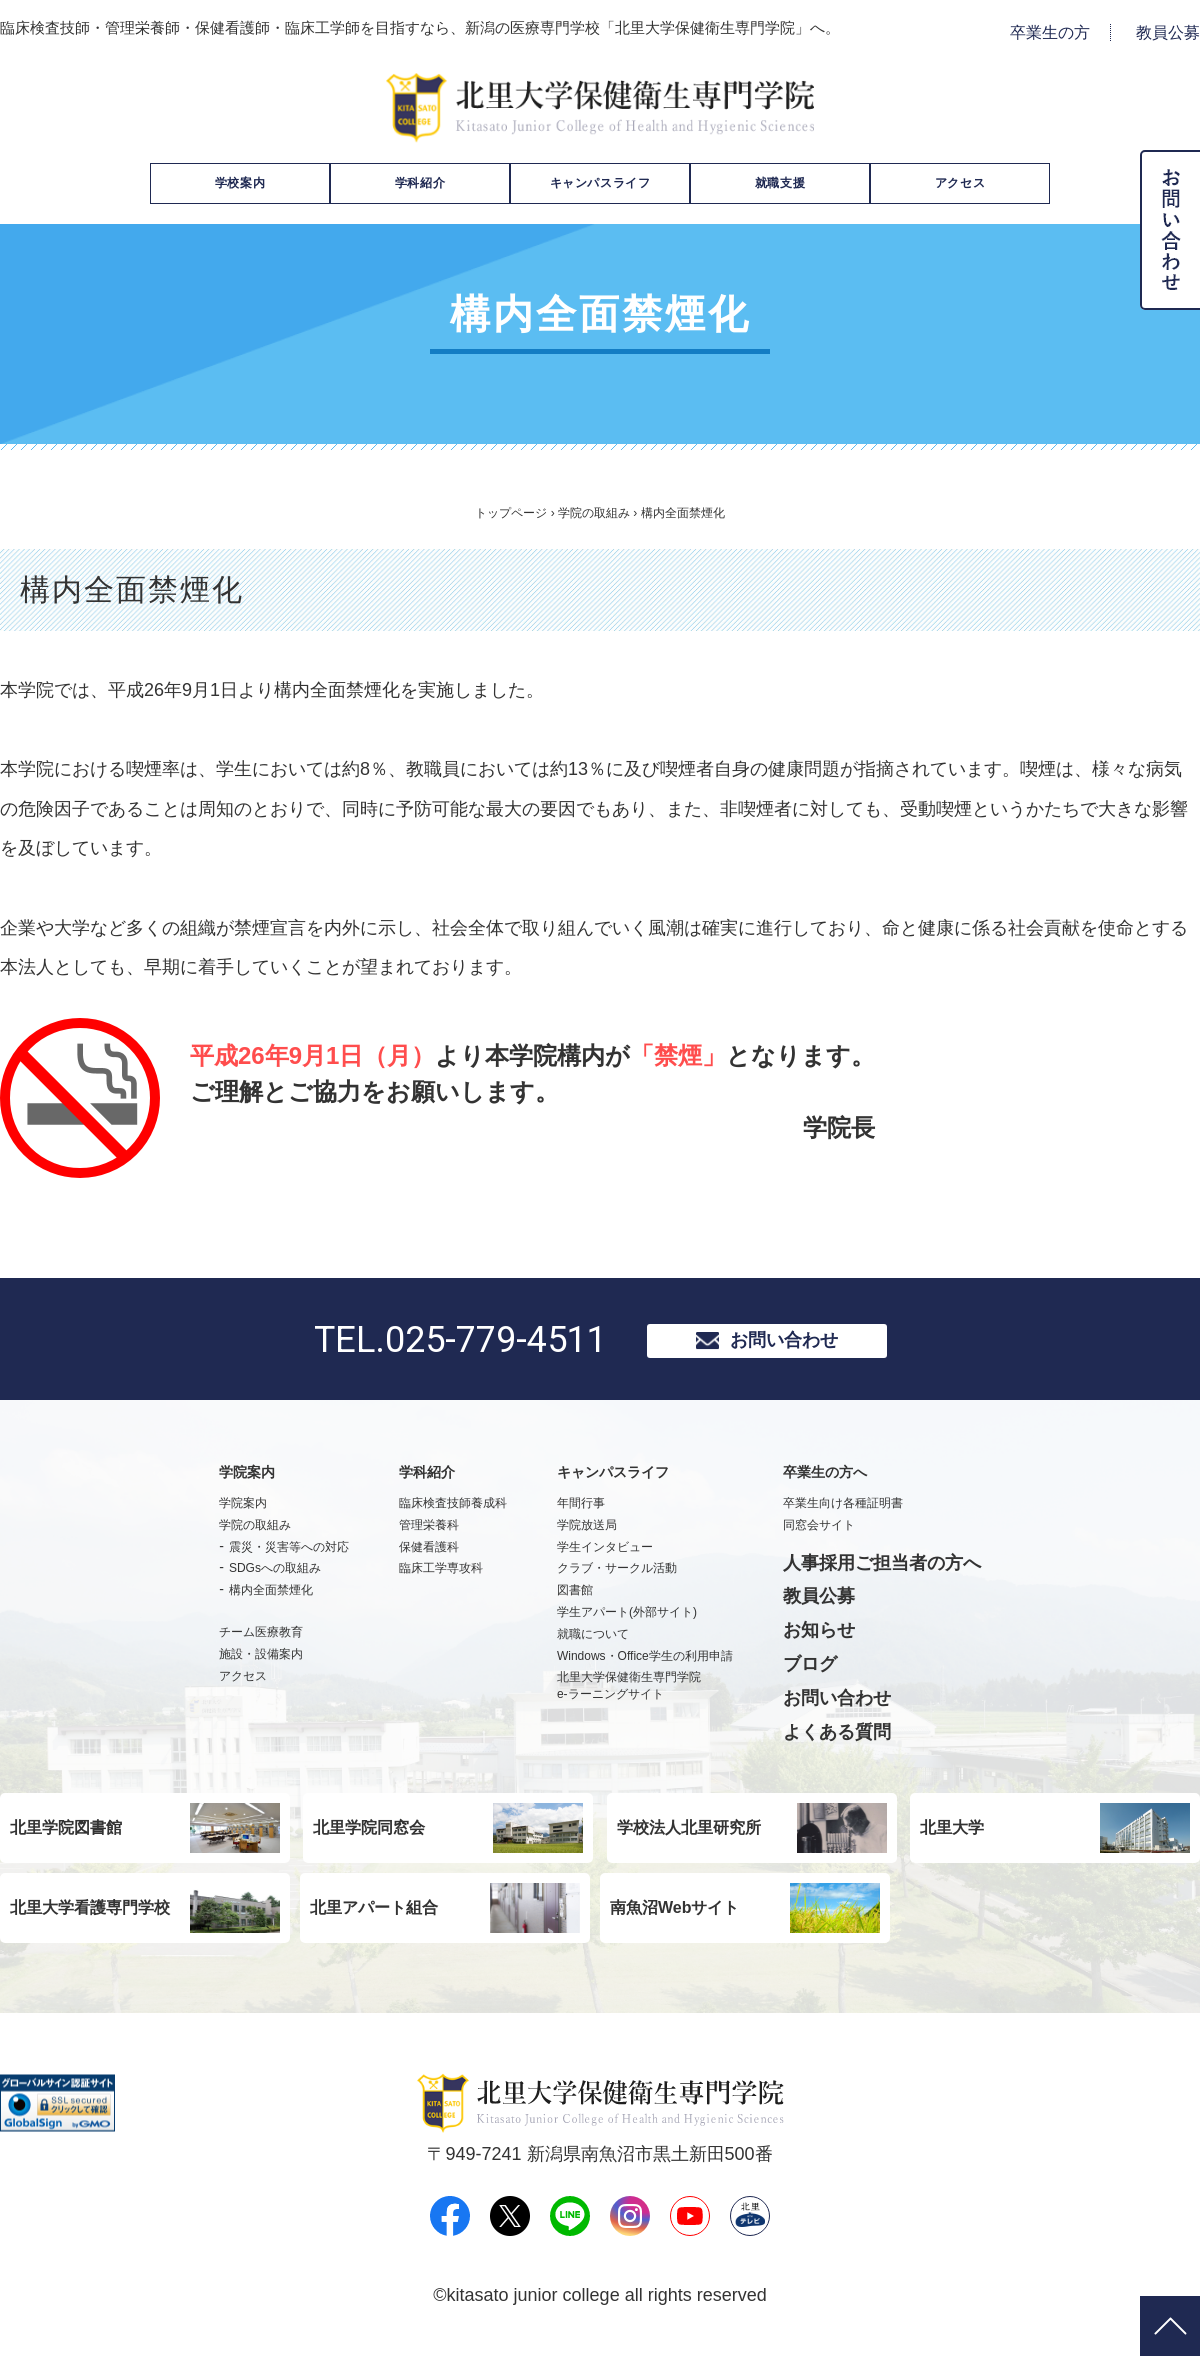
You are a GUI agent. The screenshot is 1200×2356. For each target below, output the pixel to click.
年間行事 (581, 1511)
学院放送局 (587, 1533)
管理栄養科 (429, 1533)
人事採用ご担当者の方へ (882, 1571)
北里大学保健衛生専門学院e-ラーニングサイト (629, 1694)
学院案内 (243, 1511)
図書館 (575, 1599)
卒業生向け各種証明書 (843, 1511)
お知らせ (819, 1639)
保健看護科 (429, 1555)
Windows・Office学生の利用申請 (645, 1664)
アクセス (960, 183)
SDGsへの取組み (275, 1577)
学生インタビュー (605, 1555)
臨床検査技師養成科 (453, 1511)
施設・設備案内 (261, 1662)
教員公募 (1168, 32)
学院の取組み (594, 513)
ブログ (810, 1672)
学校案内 (240, 183)
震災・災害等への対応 (289, 1555)
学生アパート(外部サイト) (627, 1620)
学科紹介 (420, 183)
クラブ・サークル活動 (617, 1577)
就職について (593, 1642)
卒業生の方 (1050, 32)
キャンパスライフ (600, 183)
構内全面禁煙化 (271, 1599)
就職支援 (780, 183)
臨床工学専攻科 (441, 1577)
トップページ (511, 513)
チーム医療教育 (261, 1640)
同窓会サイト (819, 1533)
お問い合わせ (784, 1344)
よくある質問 (837, 1740)
